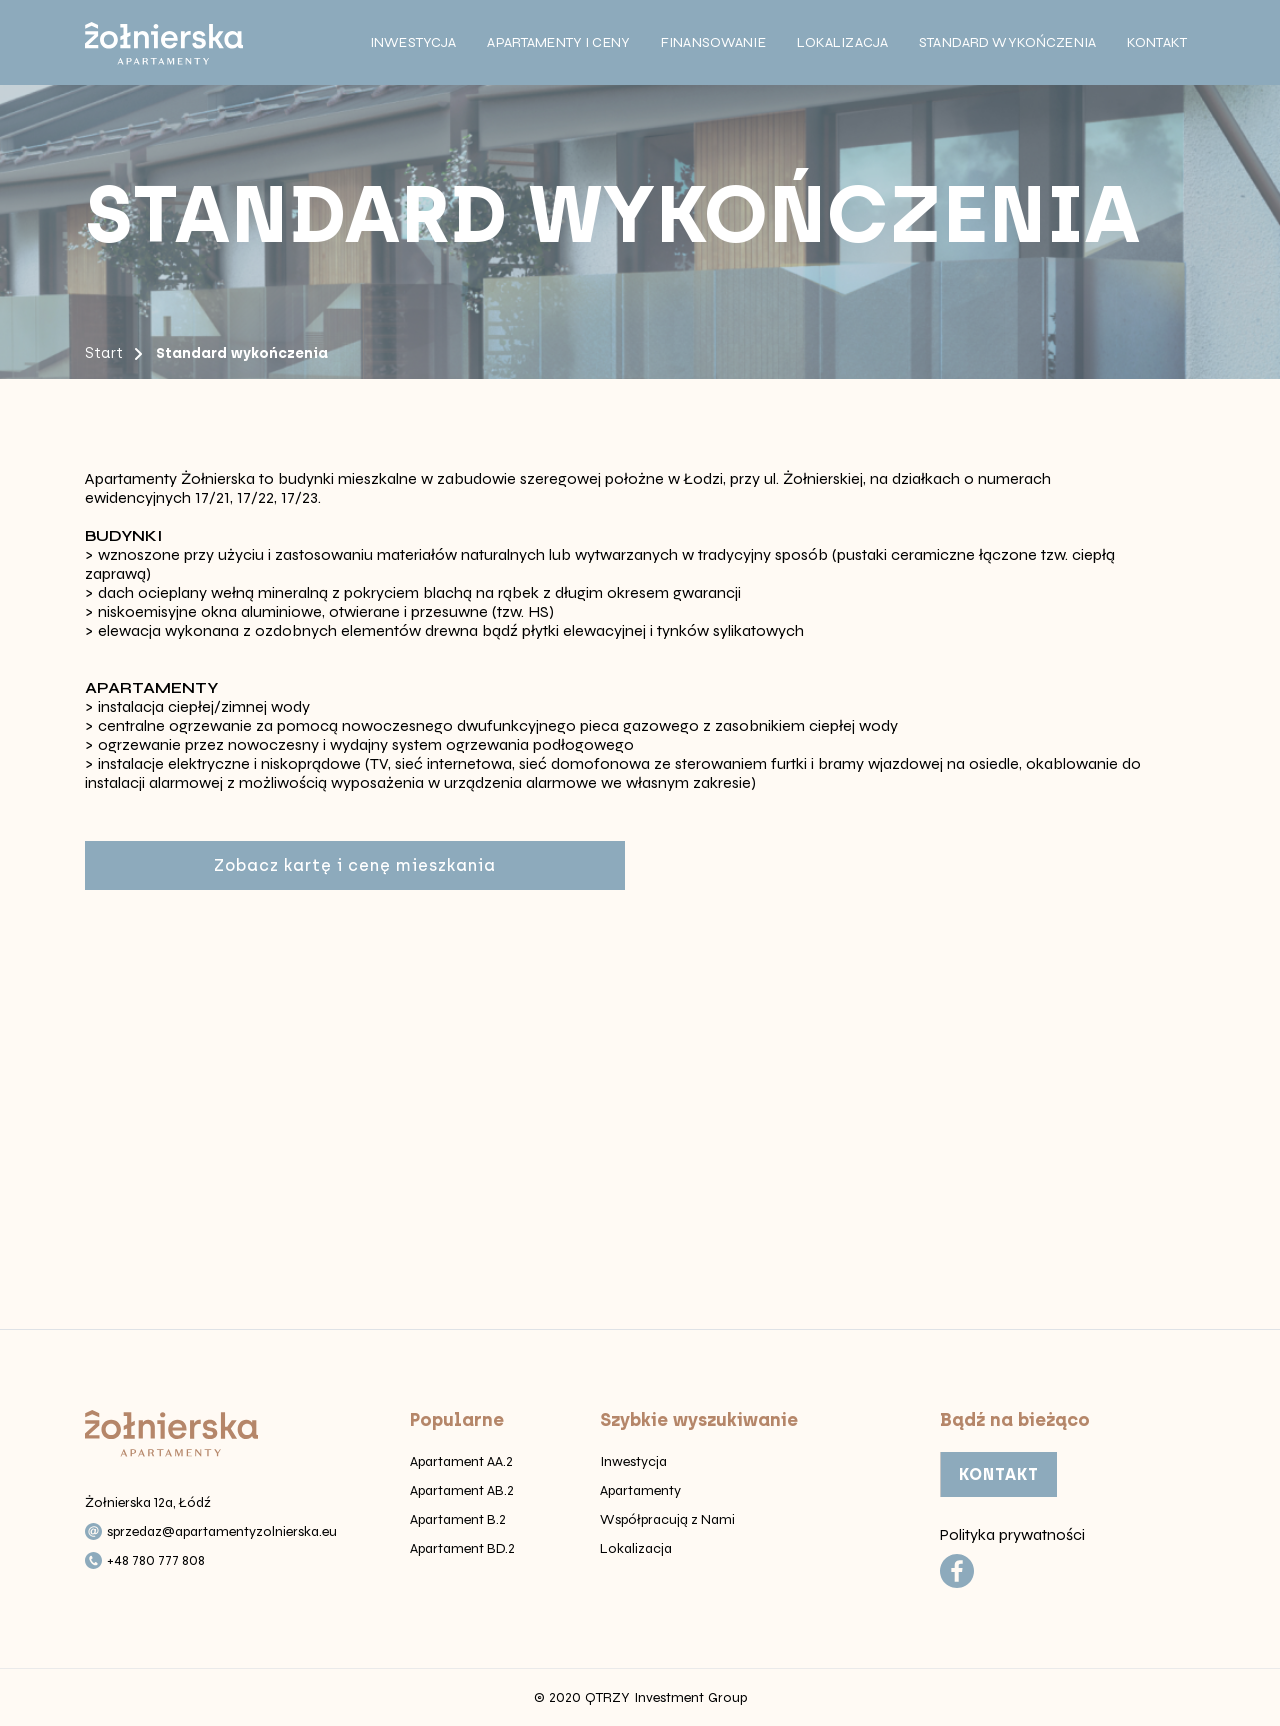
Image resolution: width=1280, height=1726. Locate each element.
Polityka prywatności (1012, 1534)
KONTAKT (999, 1474)
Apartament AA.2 (461, 1461)
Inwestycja (413, 42)
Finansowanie (713, 42)
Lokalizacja (843, 42)
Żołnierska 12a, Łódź (148, 1502)
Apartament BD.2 (462, 1548)
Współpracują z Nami (667, 1519)
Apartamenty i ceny (558, 42)
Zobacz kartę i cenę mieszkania (355, 865)
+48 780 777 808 (156, 1560)
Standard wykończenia (1007, 42)
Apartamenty (640, 1490)
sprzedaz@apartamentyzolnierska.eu (222, 1531)
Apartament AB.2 (462, 1490)
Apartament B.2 (458, 1519)
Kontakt (1157, 42)
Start (104, 353)
